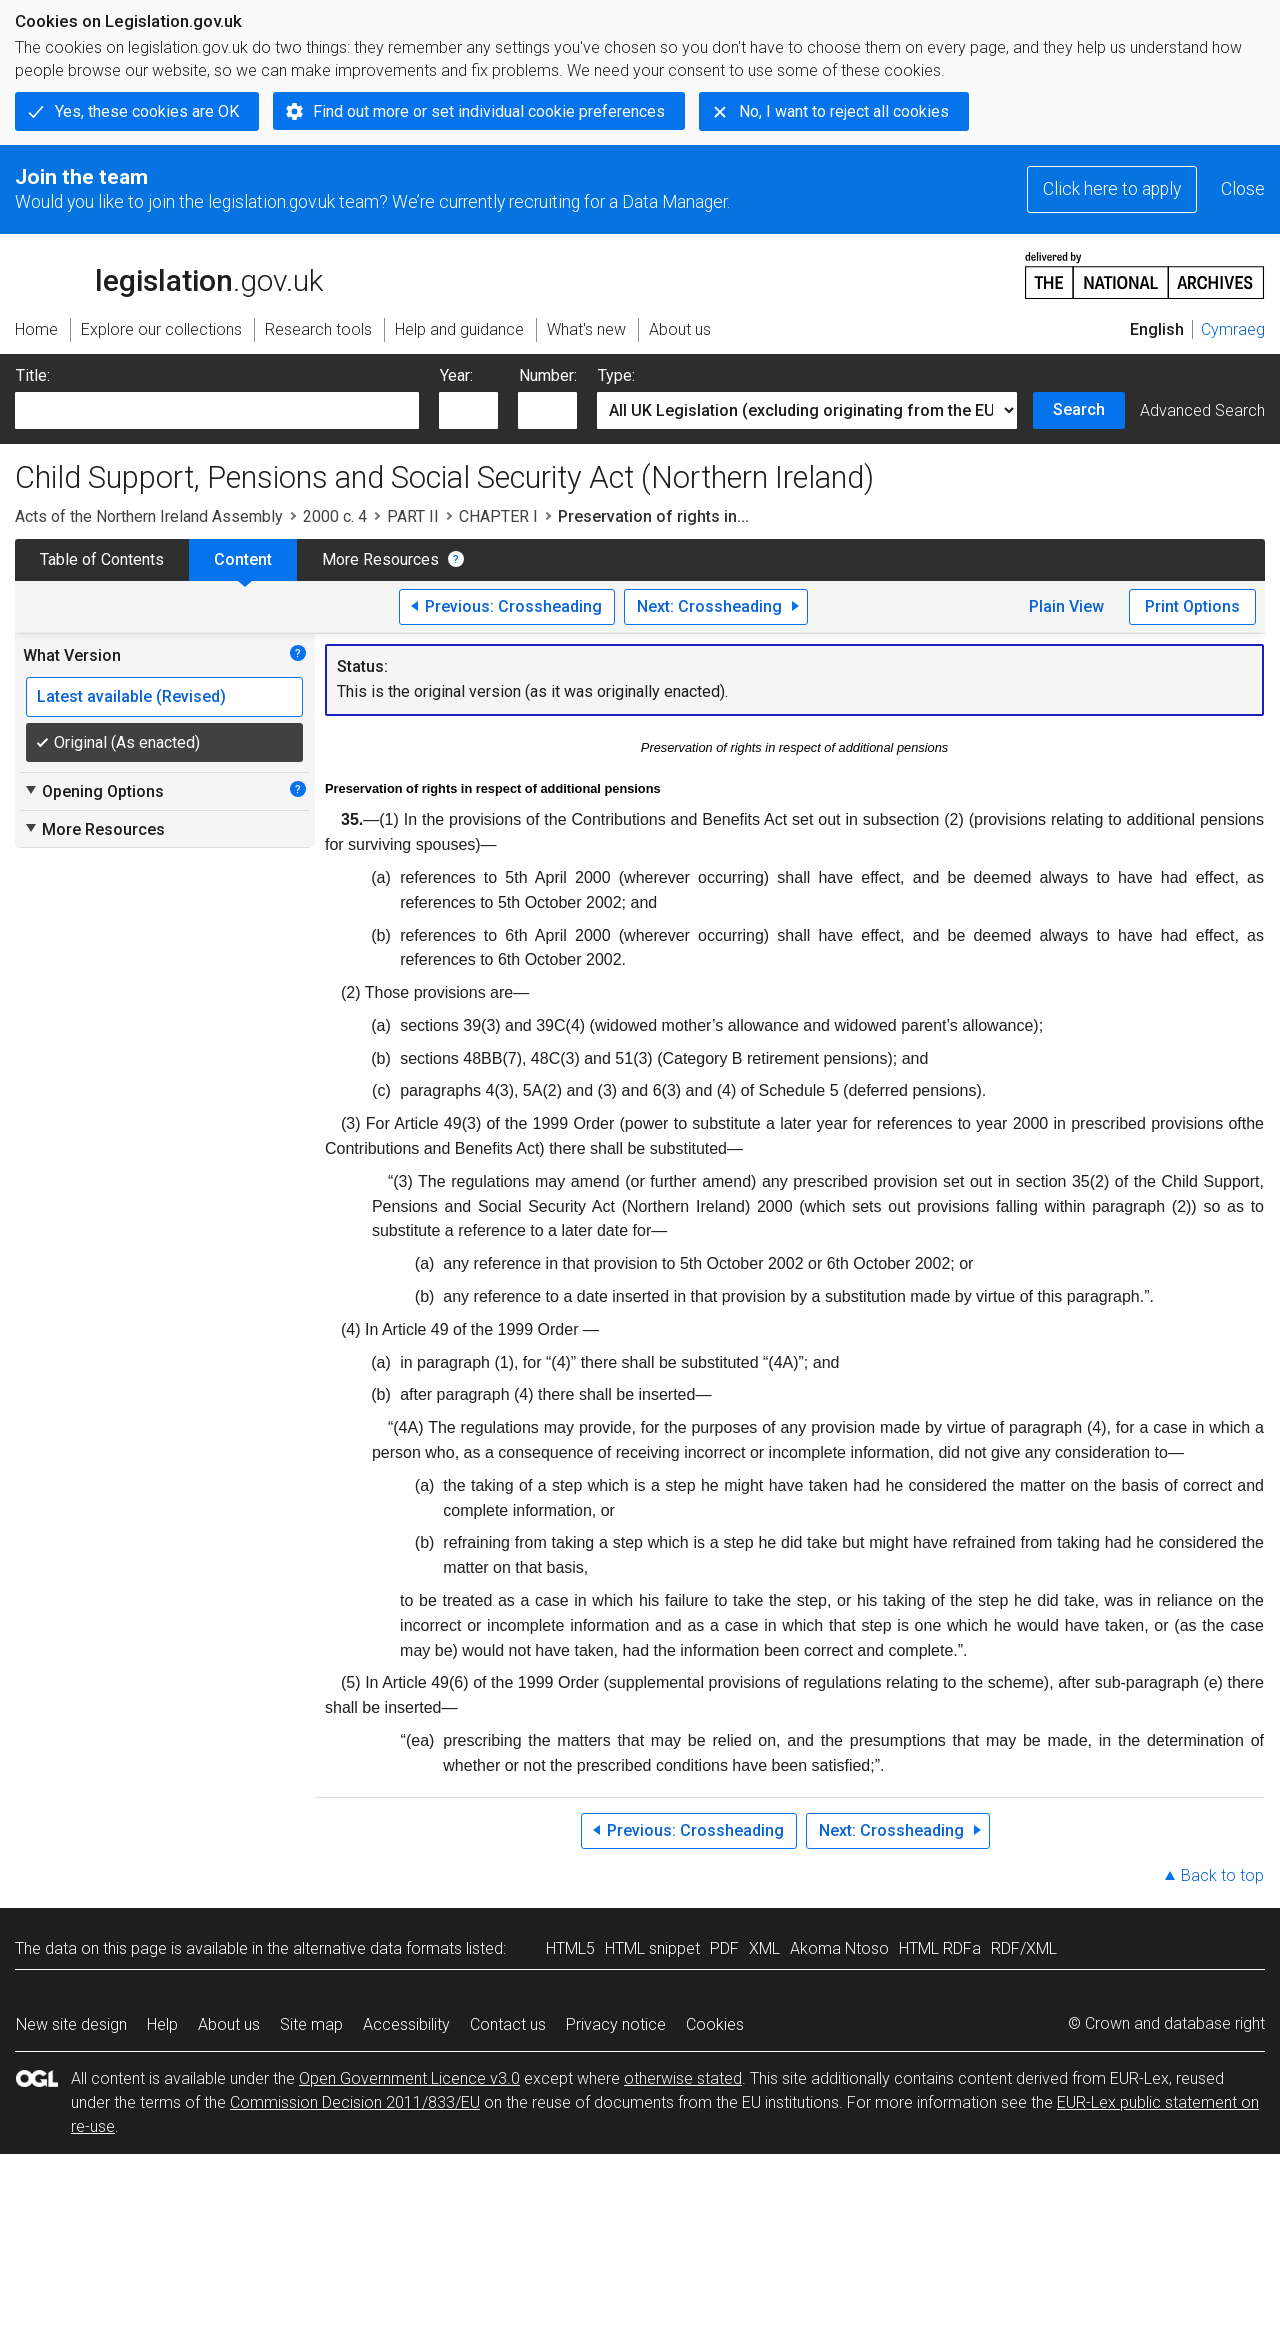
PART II (413, 516)
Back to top (1222, 1875)
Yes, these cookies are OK (147, 111)
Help (162, 2024)
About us (229, 2024)
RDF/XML (1024, 1948)
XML (764, 1948)
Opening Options (93, 791)
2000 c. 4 (335, 516)
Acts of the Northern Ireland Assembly (149, 516)
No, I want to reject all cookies (844, 111)
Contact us (508, 2024)
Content (243, 559)
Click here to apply (1112, 189)
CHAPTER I (498, 516)
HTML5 (570, 1948)
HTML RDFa (940, 1948)
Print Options (1192, 606)
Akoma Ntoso (839, 1948)
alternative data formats (377, 1948)
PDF (724, 1948)
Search (1079, 409)
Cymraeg (1233, 329)
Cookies (715, 2024)
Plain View (1066, 606)
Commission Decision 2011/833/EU (355, 2102)
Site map (311, 2024)
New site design (71, 2024)
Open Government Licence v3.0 (409, 2078)
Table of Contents (102, 559)
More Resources (380, 559)
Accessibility (406, 2024)
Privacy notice (616, 2024)
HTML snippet (652, 1948)
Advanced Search (1202, 410)
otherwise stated (683, 2078)
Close (1243, 189)
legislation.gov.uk (169, 274)
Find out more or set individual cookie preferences (489, 111)
